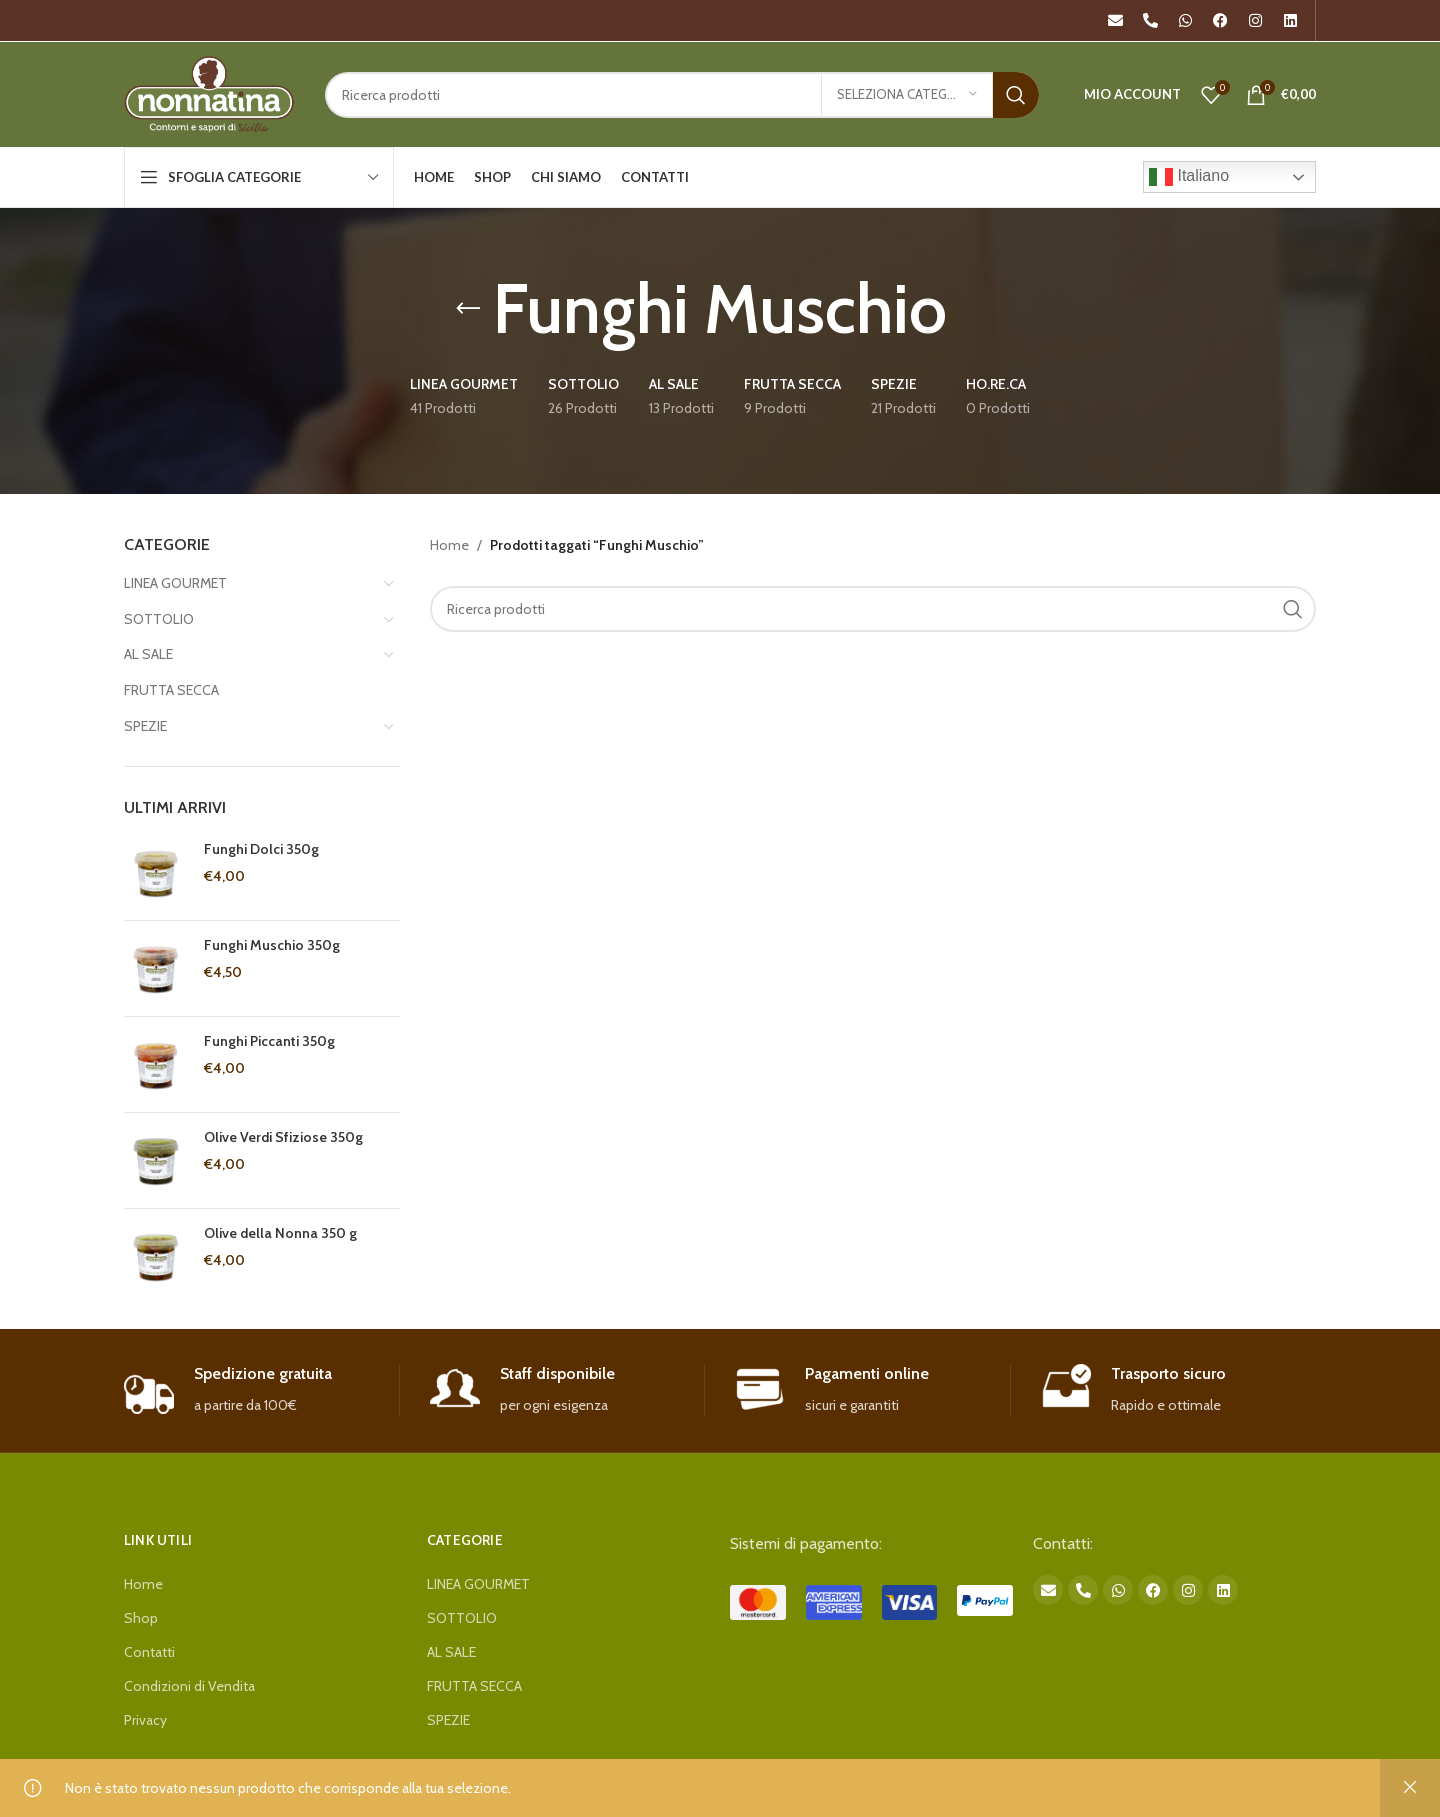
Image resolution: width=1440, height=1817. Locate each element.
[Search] (682, 95)
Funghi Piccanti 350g (269, 1041)
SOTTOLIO (159, 619)
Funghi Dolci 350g (261, 849)
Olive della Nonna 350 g (280, 1233)
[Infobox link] (261, 1390)
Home (449, 545)
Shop (141, 1618)
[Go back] (468, 309)
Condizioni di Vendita (189, 1686)
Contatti (149, 1652)
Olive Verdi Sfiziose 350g (283, 1137)
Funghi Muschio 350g (272, 945)
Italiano (1189, 177)
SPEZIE (145, 726)
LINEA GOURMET (175, 583)
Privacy (145, 1720)
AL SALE (148, 654)
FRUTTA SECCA (171, 690)
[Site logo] (209, 93)
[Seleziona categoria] (907, 95)
